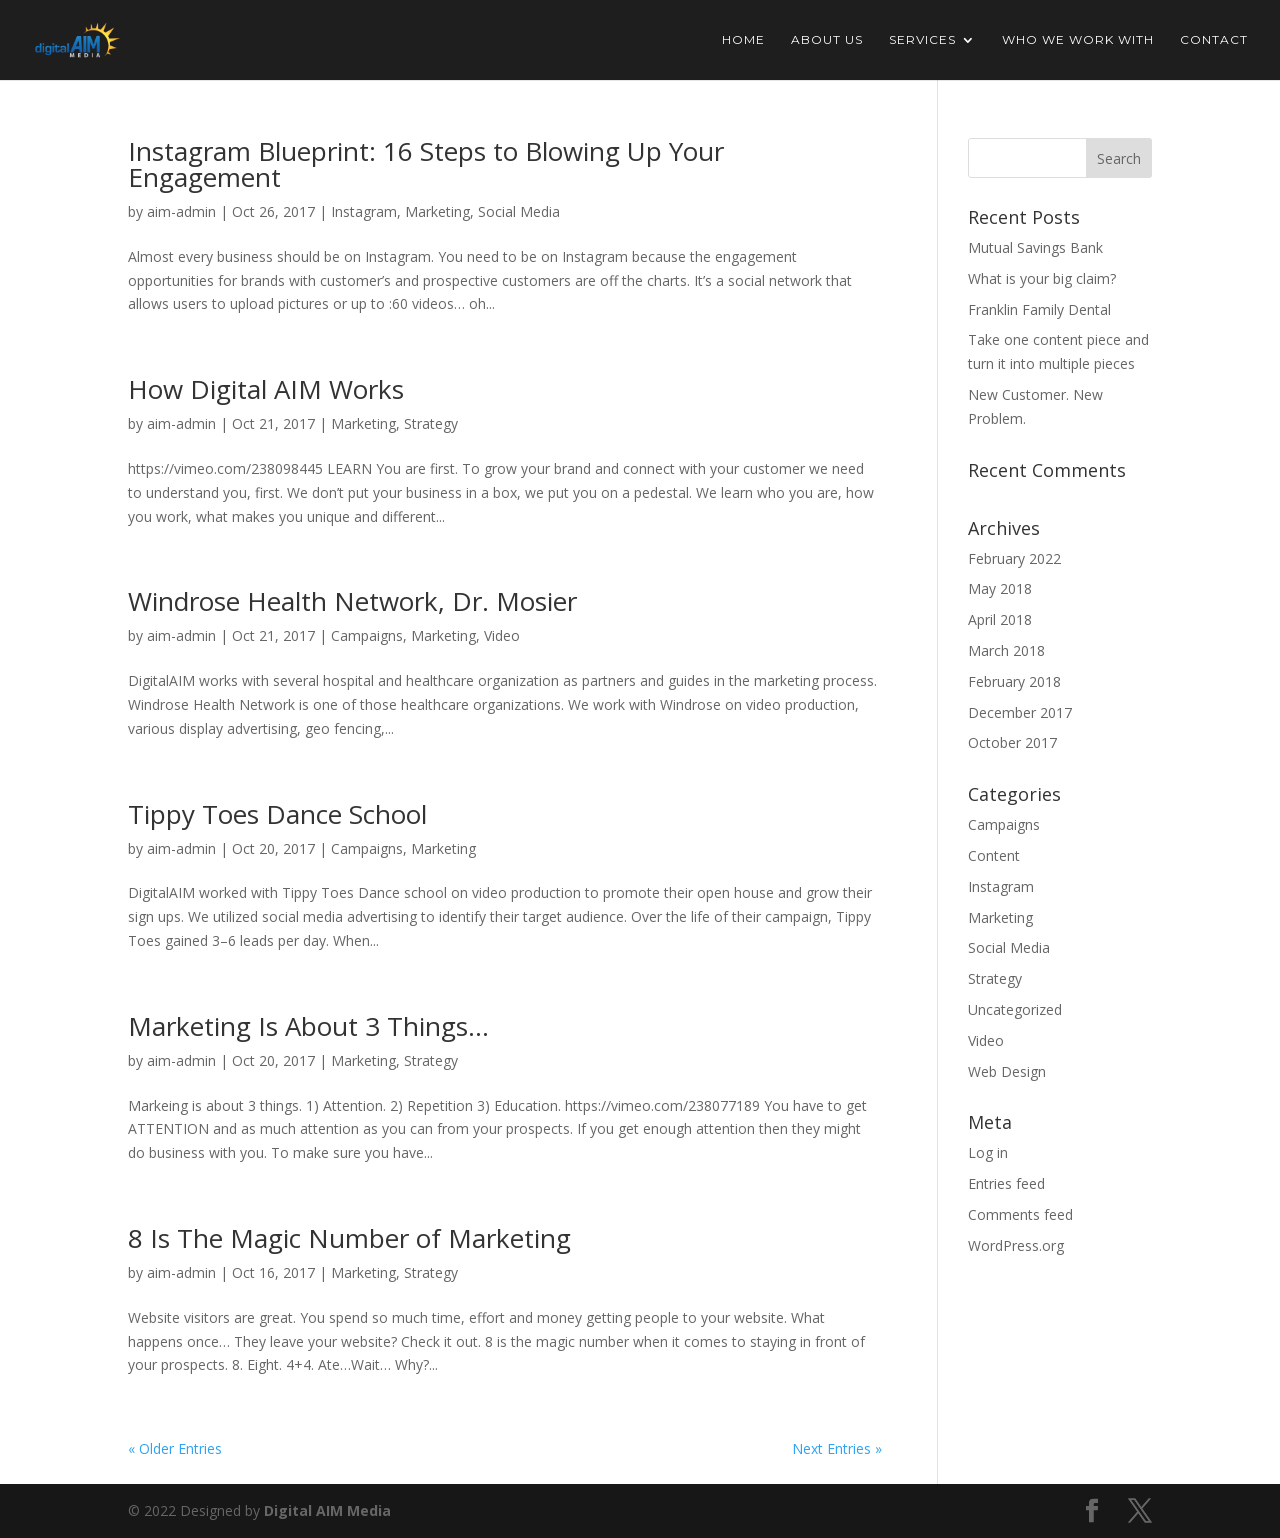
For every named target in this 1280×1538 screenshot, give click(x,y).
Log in (988, 1152)
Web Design (1007, 1071)
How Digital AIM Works (266, 389)
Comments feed (1020, 1214)
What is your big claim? (1042, 278)
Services (922, 40)
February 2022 (1014, 558)
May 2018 (1000, 588)
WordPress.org (1016, 1245)
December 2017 (1020, 712)
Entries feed (1006, 1183)
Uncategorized (1015, 1009)
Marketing (437, 211)
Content (994, 855)
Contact (1214, 40)
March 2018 (1006, 650)
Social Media (519, 211)
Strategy (431, 423)
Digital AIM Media (327, 1510)
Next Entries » (837, 1448)
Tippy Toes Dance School (277, 814)
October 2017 (1012, 742)
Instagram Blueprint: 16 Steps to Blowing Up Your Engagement (426, 164)
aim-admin (181, 211)
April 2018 (1000, 619)
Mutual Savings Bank (1035, 247)
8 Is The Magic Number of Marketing (349, 1238)
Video (502, 635)
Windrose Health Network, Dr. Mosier (352, 601)
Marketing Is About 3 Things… (308, 1026)
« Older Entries (175, 1448)
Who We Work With (1078, 40)
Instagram (364, 211)
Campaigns (367, 635)
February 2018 (1014, 681)
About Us (827, 40)
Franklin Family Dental (1039, 309)
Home (743, 40)
